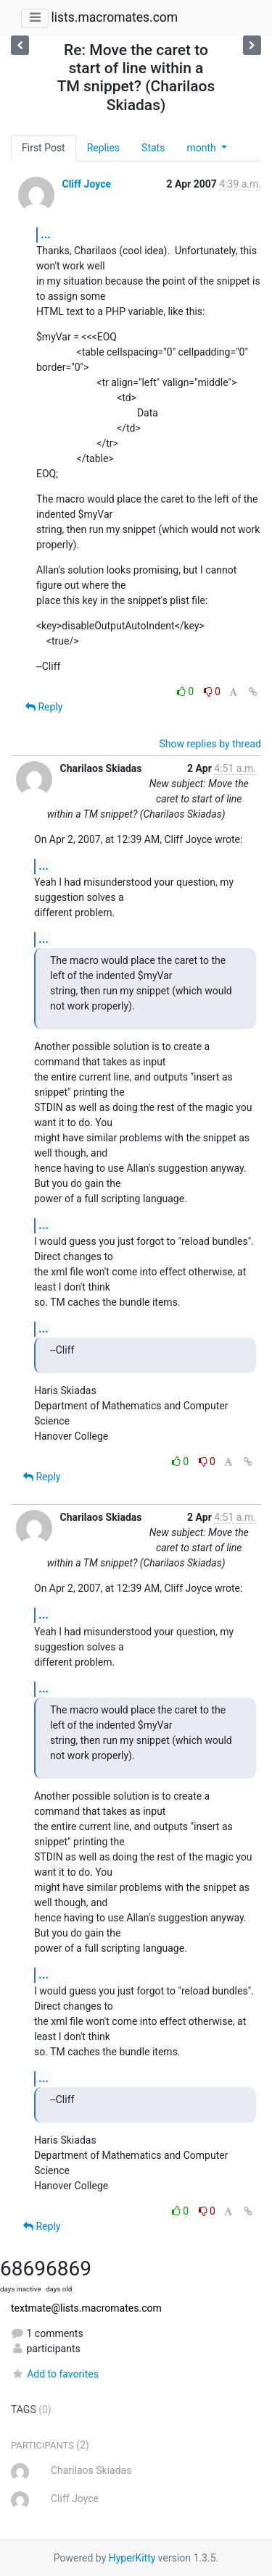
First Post (43, 148)
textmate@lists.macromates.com (86, 2308)
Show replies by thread (210, 744)
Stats (153, 148)
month (202, 148)
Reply (43, 707)
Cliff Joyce (86, 184)
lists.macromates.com (114, 17)
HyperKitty (132, 2558)
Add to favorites (55, 2374)
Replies (103, 148)
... (46, 234)
